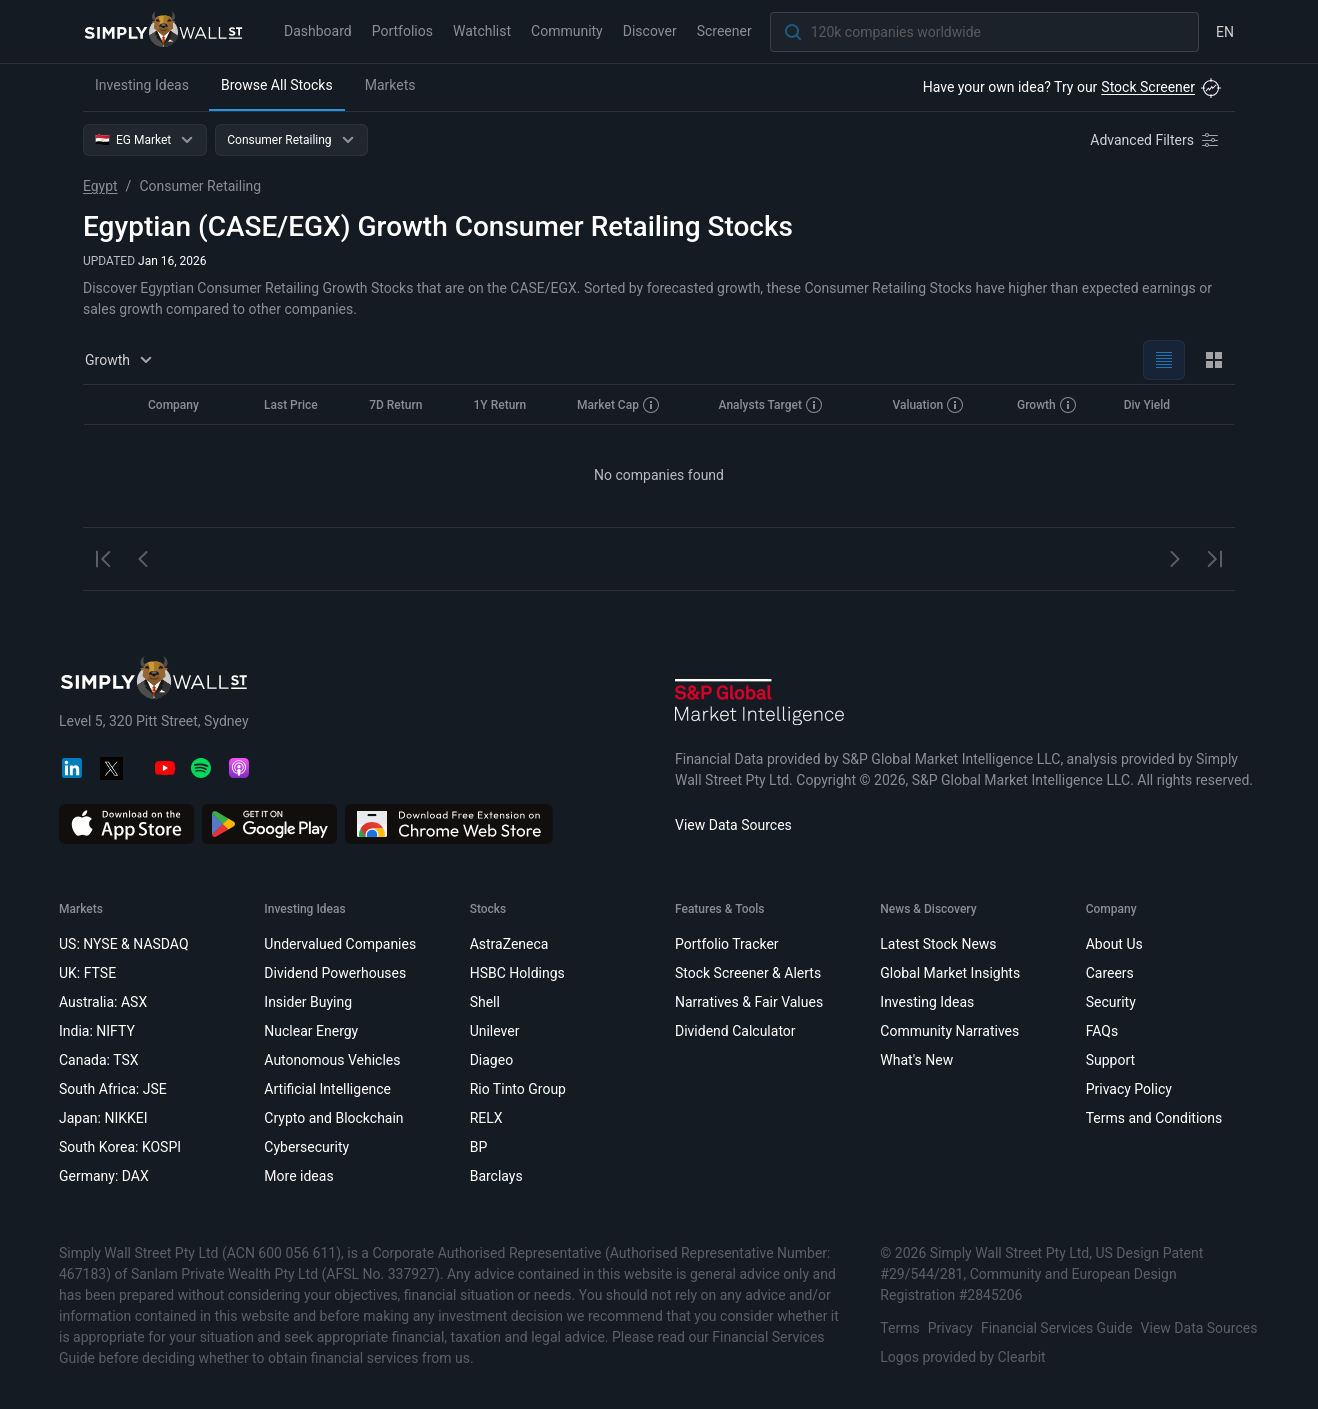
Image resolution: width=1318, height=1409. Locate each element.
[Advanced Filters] (1156, 140)
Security (1111, 1002)
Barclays (496, 1176)
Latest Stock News (938, 944)
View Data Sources (733, 825)
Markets (390, 85)
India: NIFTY (97, 1031)
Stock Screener (1148, 87)
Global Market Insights (950, 973)
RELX (486, 1118)
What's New (916, 1060)
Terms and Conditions (1154, 1118)
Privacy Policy (1129, 1089)
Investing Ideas (142, 85)
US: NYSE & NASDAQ (124, 944)
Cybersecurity (306, 1147)
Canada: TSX (99, 1060)
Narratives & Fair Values (749, 1002)
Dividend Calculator (735, 1031)
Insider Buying (308, 1002)
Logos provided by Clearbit (962, 1357)
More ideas (298, 1176)
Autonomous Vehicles (332, 1060)
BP (479, 1147)
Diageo (491, 1060)
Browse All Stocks (277, 85)
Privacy (950, 1328)
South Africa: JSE (113, 1089)
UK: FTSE (87, 973)
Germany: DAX (104, 1176)
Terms (899, 1328)
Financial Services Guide (1057, 1328)
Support (1110, 1060)
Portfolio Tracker (727, 944)
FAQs (1102, 1031)
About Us (1114, 944)
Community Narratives (949, 1031)
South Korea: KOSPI (120, 1147)
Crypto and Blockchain (333, 1118)
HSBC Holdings (517, 973)
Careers (1110, 973)
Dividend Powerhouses (335, 973)
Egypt (100, 186)
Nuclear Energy (311, 1031)
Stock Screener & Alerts (748, 973)
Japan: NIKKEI (103, 1118)
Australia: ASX (103, 1002)
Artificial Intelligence (327, 1089)
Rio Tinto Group (518, 1089)
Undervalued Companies (340, 944)
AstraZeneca (509, 944)
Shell (485, 1002)
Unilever (495, 1031)
